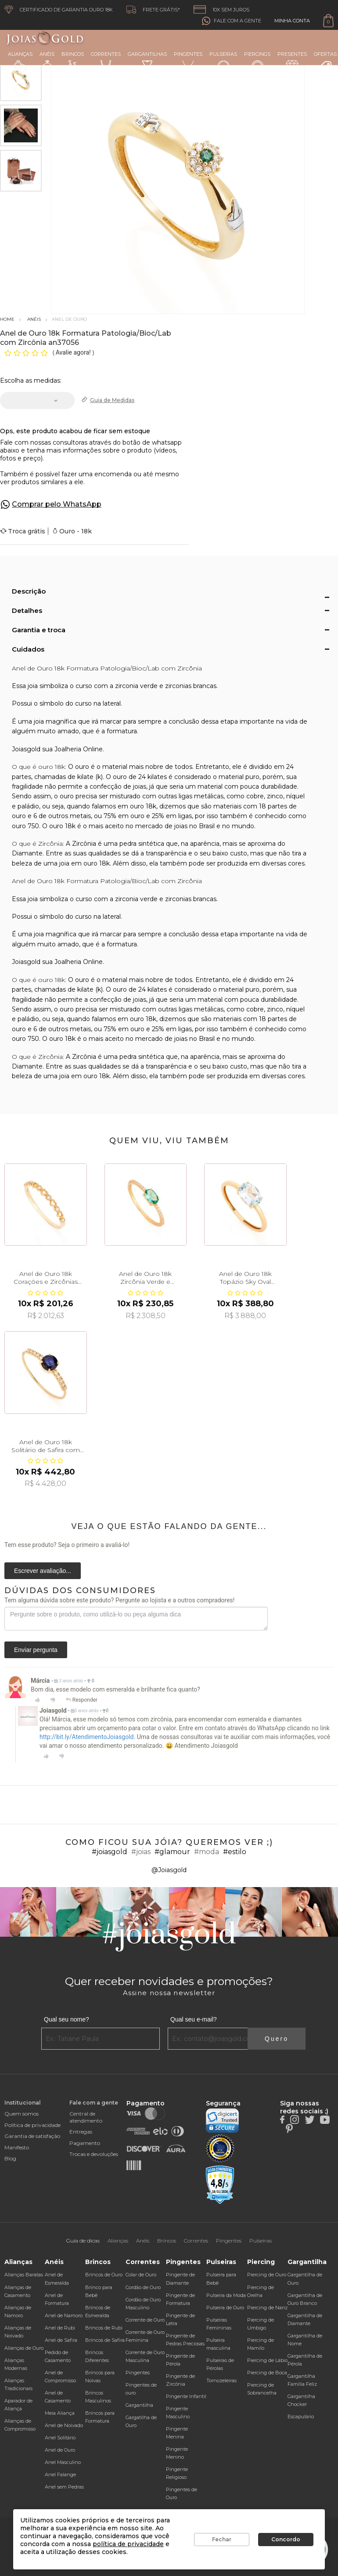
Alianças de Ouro (23, 2348)
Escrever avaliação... (42, 1570)
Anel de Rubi (60, 2328)
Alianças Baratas (23, 2275)
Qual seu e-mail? (193, 2019)
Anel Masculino (63, 2462)
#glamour (172, 1852)
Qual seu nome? (66, 2019)
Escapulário (301, 2416)
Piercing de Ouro (266, 2275)
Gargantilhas (147, 61)
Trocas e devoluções (93, 2154)
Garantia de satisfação (32, 2136)
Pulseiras (223, 62)
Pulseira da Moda (226, 2295)
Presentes (292, 61)
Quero (276, 2038)
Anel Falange (60, 2474)
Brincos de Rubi (103, 2328)
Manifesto (16, 2147)
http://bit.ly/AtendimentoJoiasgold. (87, 1736)
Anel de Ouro (60, 2450)
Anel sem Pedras (64, 2487)
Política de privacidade (32, 2125)
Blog (10, 2158)
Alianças (20, 61)
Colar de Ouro (141, 2275)
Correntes (106, 61)
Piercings (257, 62)
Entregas (80, 2131)
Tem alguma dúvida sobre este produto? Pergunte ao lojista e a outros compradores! (119, 1600)
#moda (206, 1852)
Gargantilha (139, 2405)
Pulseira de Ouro (225, 2307)
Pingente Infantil (186, 2396)
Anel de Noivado (64, 2425)
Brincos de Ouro (103, 2275)
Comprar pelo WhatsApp (56, 504)
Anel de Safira (61, 2340)
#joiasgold (109, 1852)
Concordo (285, 2539)
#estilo (234, 1852)
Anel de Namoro (64, 2315)
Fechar (221, 2539)
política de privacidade (128, 2544)
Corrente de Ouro (145, 2320)
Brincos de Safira (105, 2340)
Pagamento (84, 2143)
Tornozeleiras (221, 2380)
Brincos (72, 62)
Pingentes (188, 61)
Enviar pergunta (36, 1649)
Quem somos (21, 2113)
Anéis (47, 62)
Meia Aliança (60, 2413)
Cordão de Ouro (143, 2287)
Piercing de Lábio (267, 2360)
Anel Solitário (60, 2438)
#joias (141, 1852)
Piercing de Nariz (267, 2307)
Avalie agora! (74, 352)
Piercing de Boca (267, 2372)
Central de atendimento (85, 2116)
